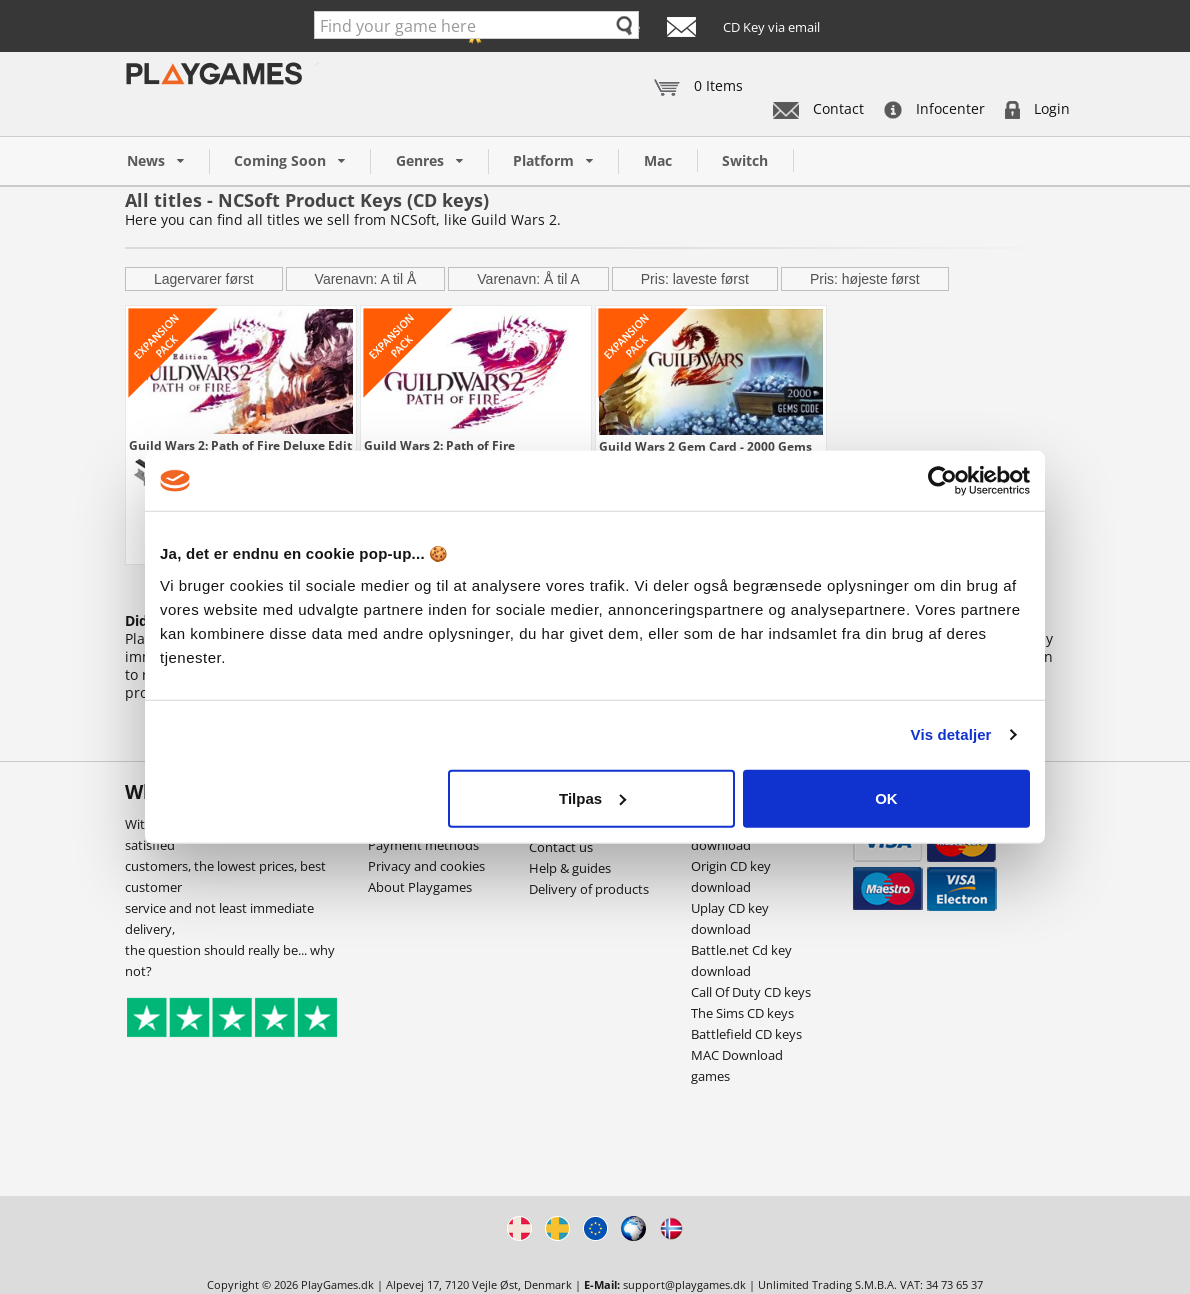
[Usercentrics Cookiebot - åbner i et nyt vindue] (942, 481)
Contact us (561, 847)
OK (886, 797)
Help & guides (570, 868)
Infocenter (934, 108)
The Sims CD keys (742, 1013)
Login (1037, 108)
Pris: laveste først (695, 279)
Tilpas (592, 797)
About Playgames (420, 887)
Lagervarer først (204, 279)
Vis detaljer (951, 734)
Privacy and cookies (426, 866)
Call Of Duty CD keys (751, 992)
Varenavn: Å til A (528, 279)
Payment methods (423, 845)
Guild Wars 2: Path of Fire (439, 445)
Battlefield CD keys (746, 1034)
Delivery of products (589, 889)
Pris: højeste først (865, 279)
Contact (818, 108)
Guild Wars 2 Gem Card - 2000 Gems (705, 446)
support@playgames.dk (684, 1284)
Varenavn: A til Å (366, 279)
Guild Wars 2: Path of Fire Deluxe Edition (241, 445)
